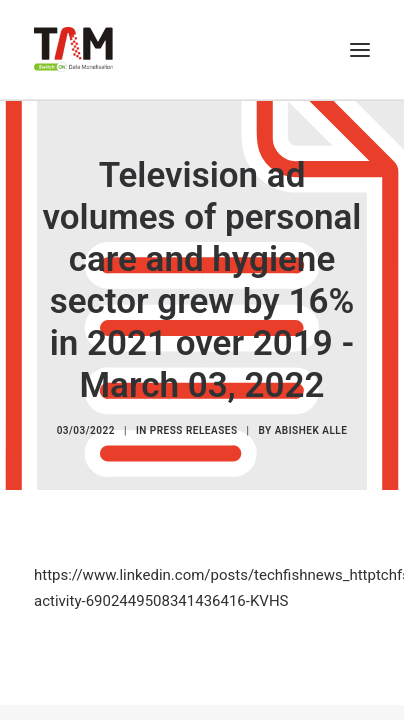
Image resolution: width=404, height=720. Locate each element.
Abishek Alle (311, 430)
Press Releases (194, 430)
